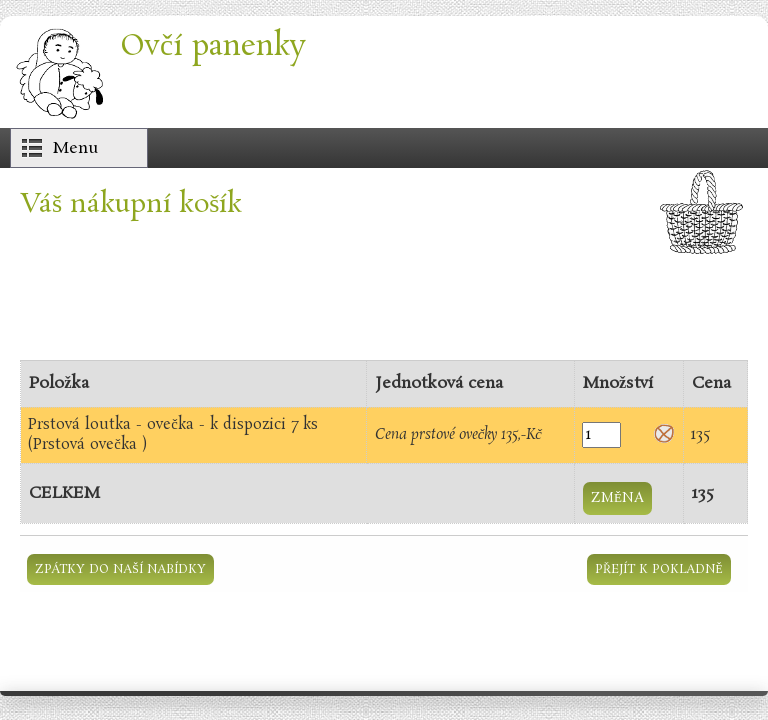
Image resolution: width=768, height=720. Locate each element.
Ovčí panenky (213, 46)
